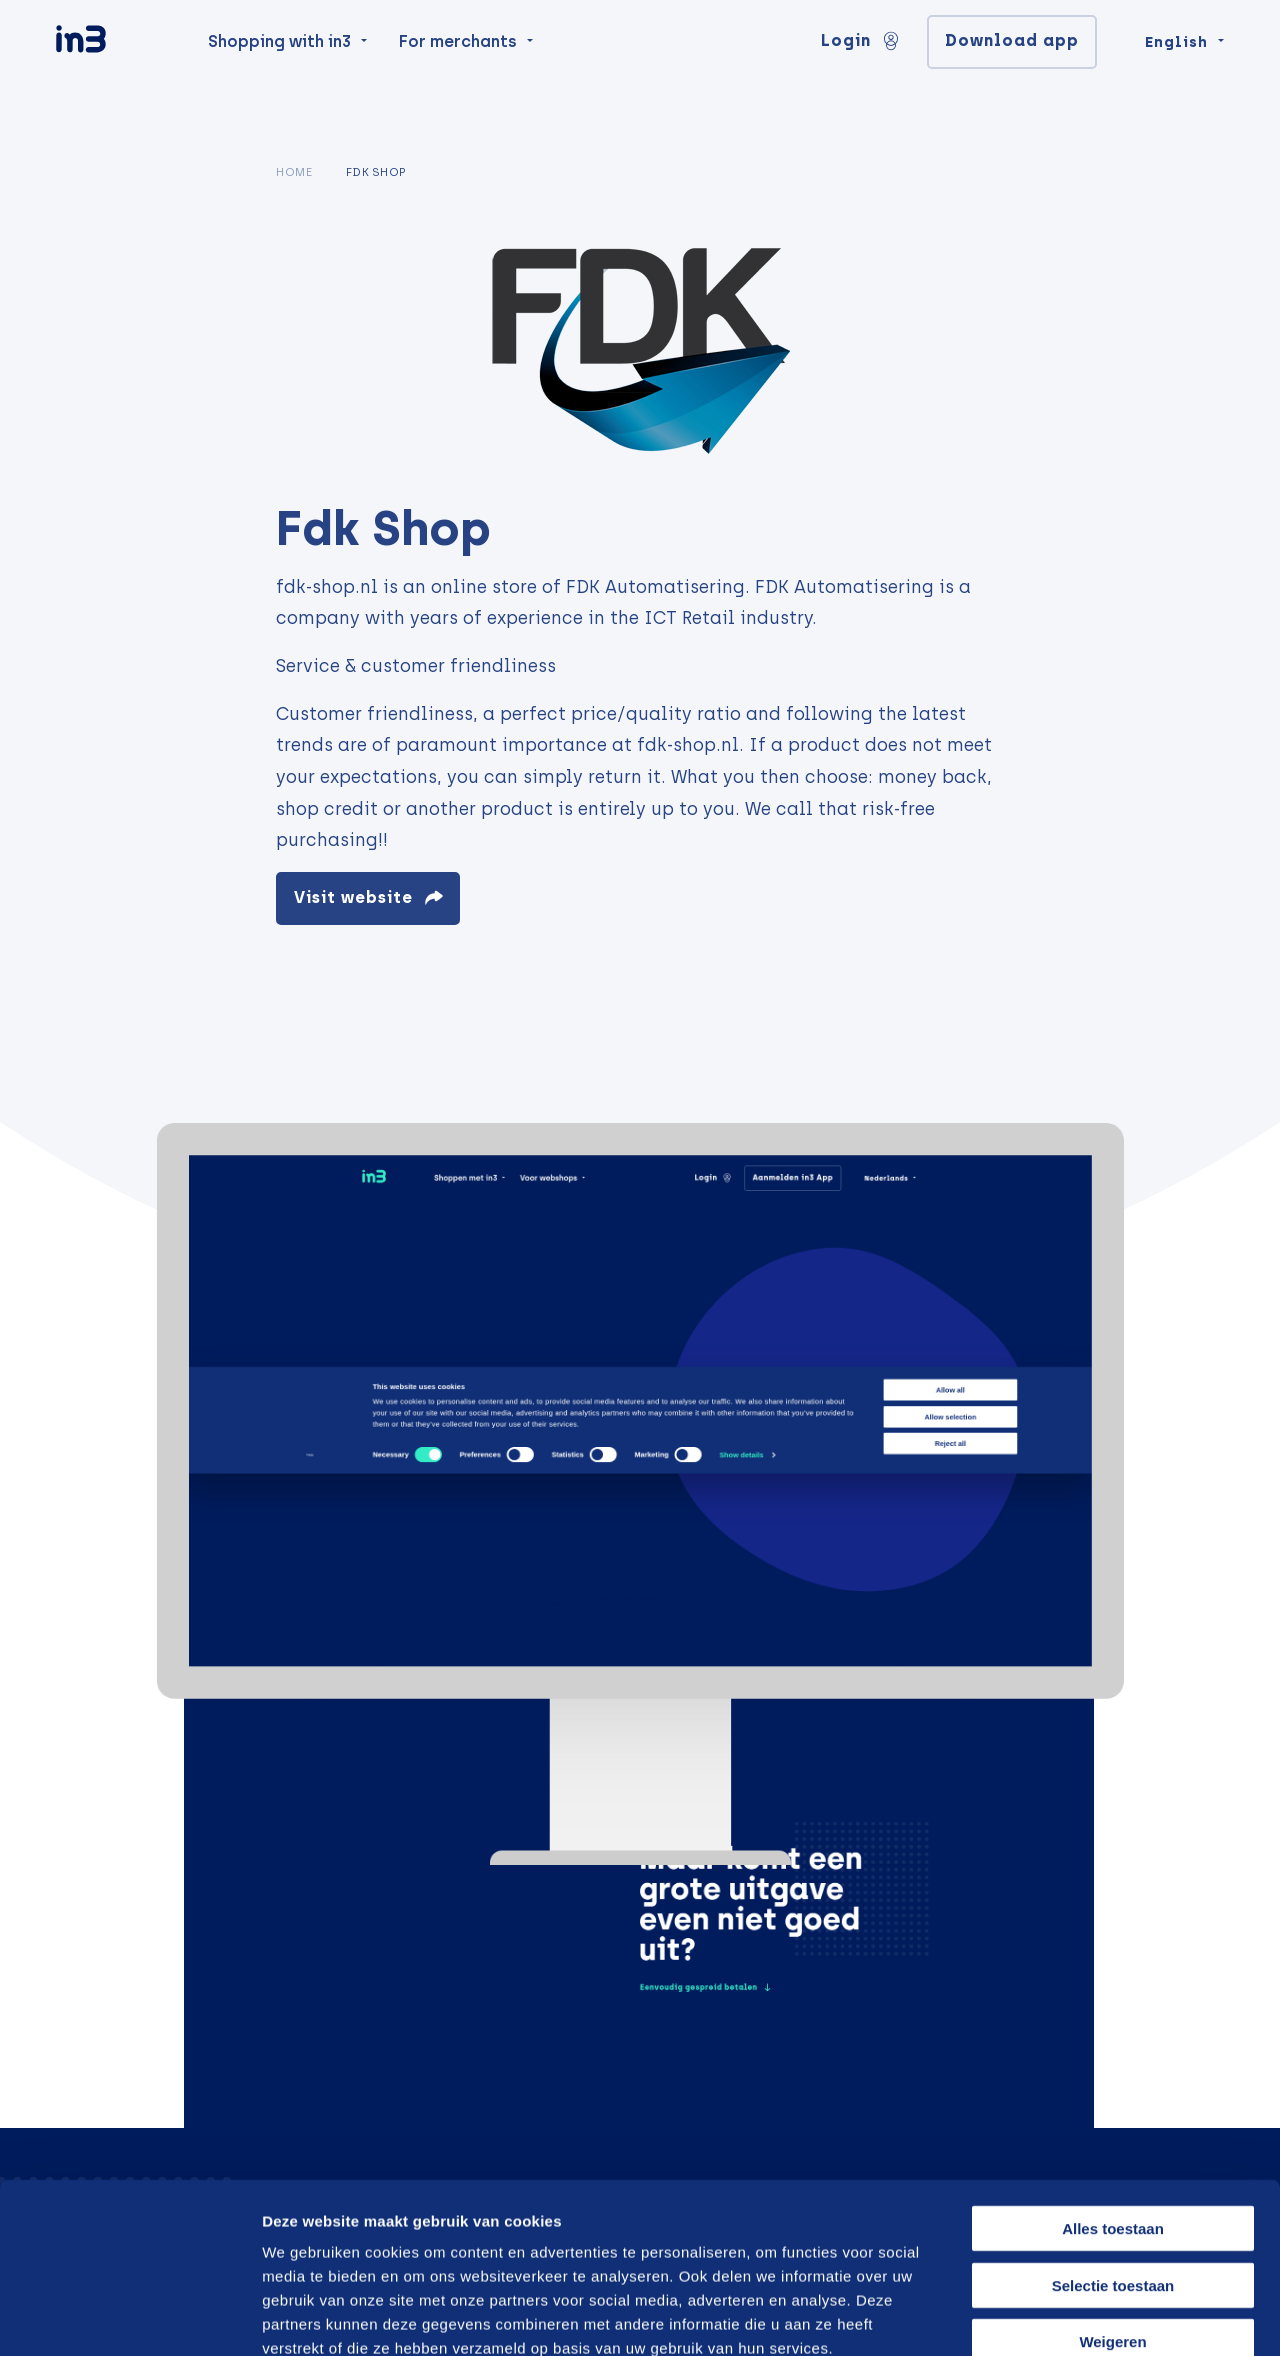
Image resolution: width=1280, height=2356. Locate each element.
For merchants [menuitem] (458, 81)
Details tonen (1023, 2316)
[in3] (116, 82)
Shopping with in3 (279, 81)
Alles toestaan (1113, 2115)
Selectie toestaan (1113, 2172)
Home (294, 172)
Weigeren (1112, 2228)
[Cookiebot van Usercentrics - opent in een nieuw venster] (129, 2317)
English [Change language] (1176, 82)
